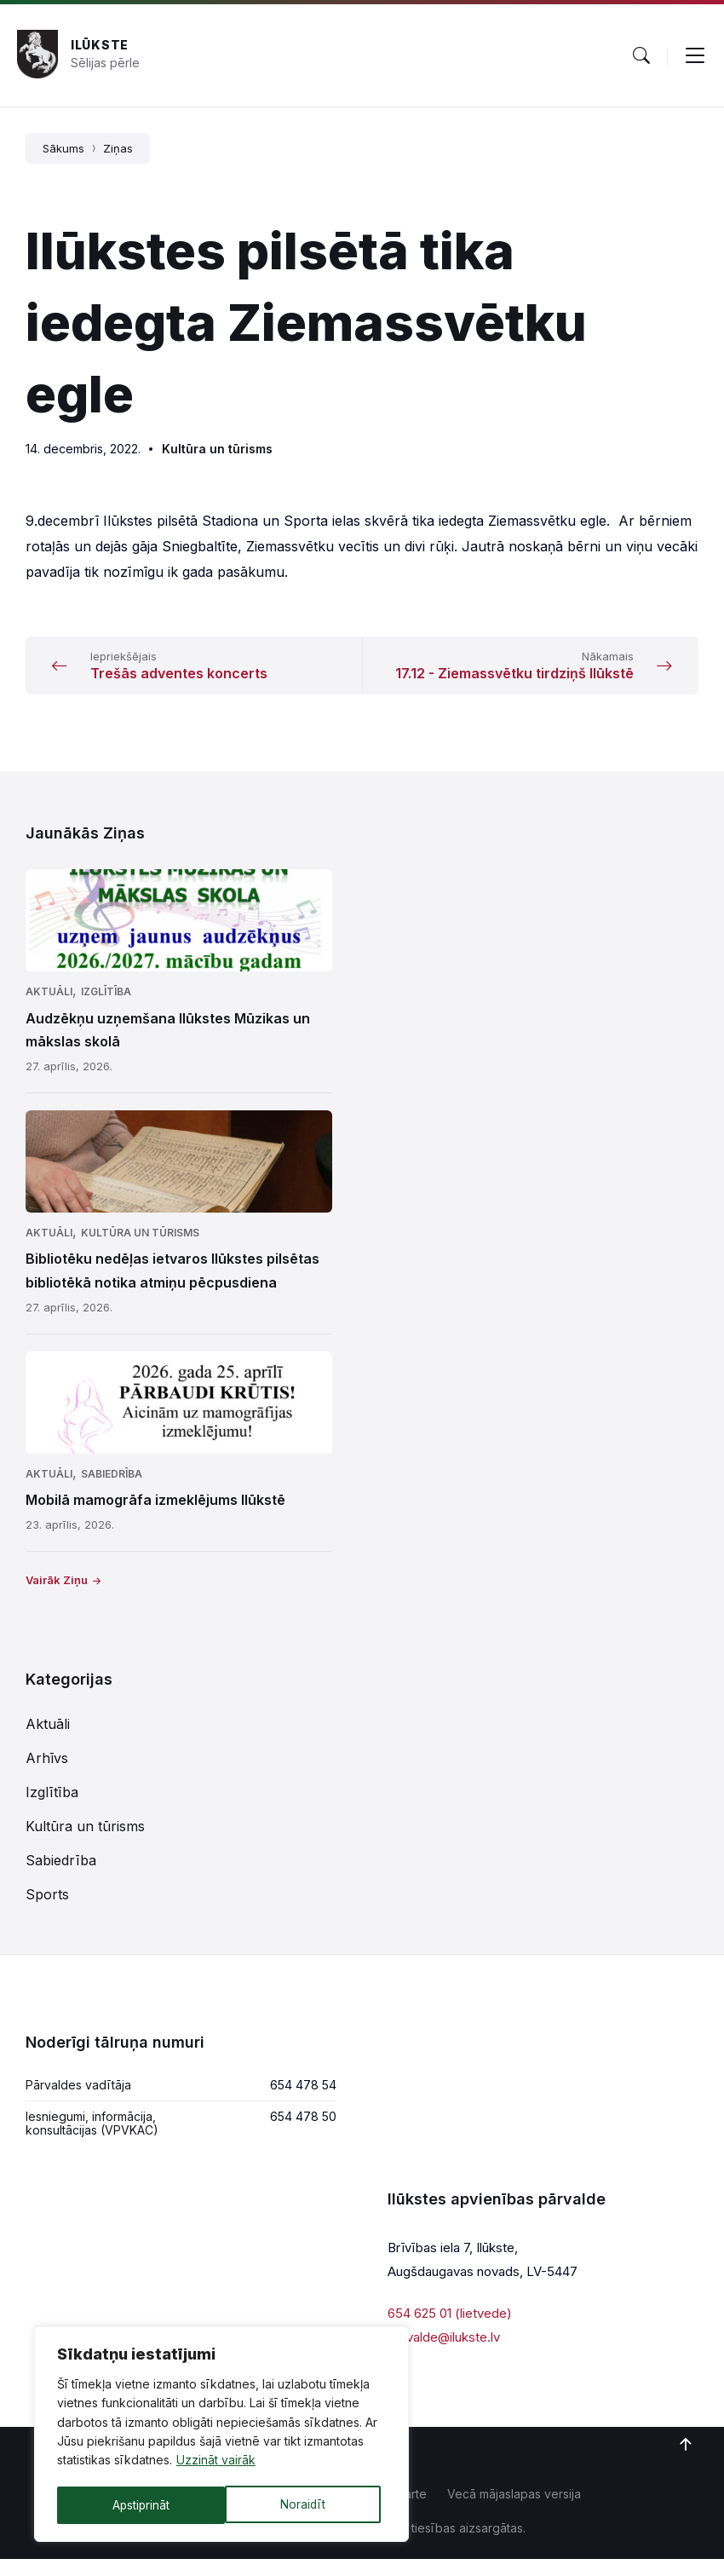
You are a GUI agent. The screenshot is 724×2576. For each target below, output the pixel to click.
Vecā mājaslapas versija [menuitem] (514, 2511)
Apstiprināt (302, 2505)
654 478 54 (303, 2102)
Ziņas (118, 148)
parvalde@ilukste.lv (444, 2354)
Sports (47, 1911)
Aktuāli (49, 1008)
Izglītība (106, 1008)
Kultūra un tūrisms (217, 448)
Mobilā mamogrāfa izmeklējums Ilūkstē (155, 1516)
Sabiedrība (111, 1490)
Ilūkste (100, 44)
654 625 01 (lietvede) (450, 2330)
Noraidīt (135, 2505)
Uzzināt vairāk (216, 2463)
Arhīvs (47, 1775)
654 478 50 (303, 2133)
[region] (221, 2435)
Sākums (63, 148)
